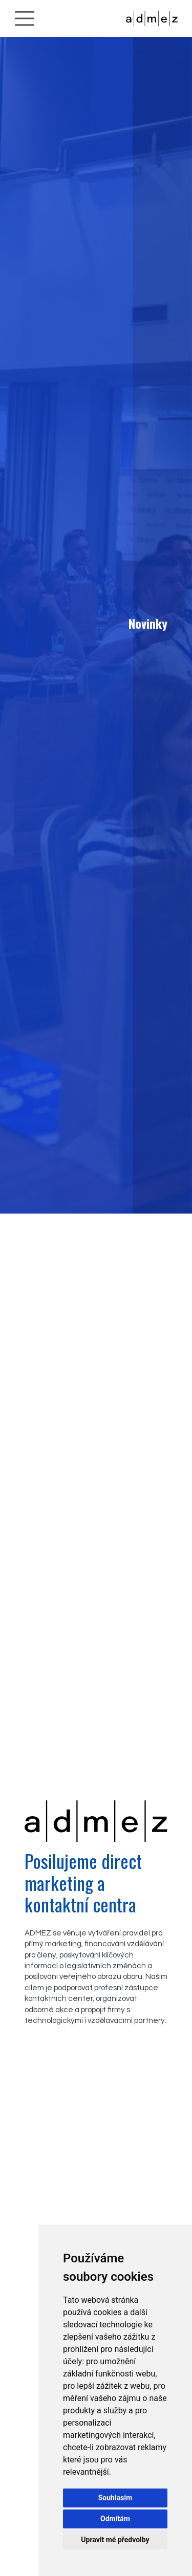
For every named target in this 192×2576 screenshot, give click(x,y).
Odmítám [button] (115, 2519)
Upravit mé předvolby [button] (115, 2540)
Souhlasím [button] (115, 2498)
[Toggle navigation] (24, 18)
